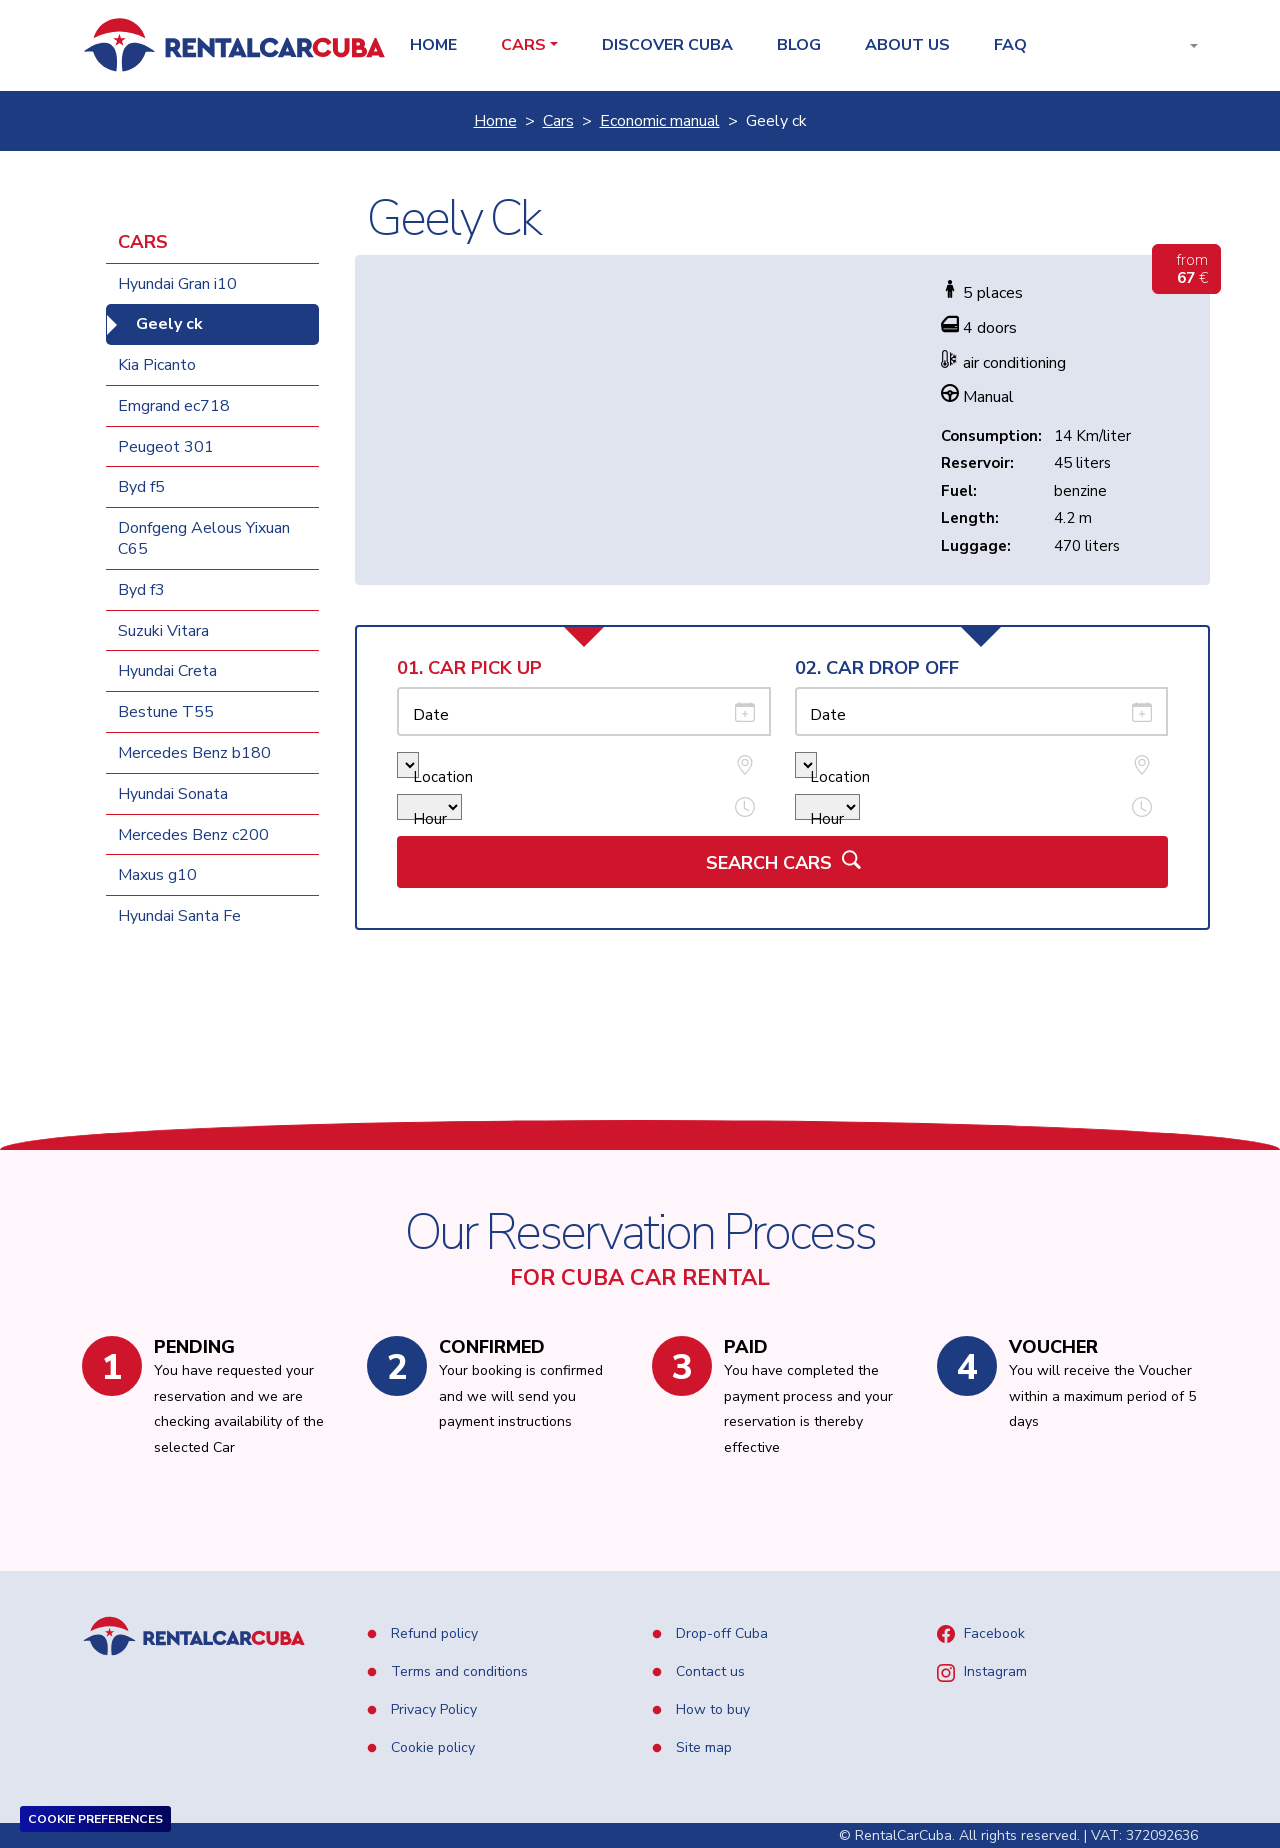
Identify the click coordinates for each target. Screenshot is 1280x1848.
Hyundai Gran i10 (177, 284)
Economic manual (660, 121)
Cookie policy (431, 1747)
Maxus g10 (157, 875)
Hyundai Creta (167, 671)
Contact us (708, 1671)
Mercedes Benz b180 (194, 753)
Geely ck (169, 324)
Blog (799, 45)
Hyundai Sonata (173, 794)
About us (907, 45)
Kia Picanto (157, 365)
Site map (702, 1747)
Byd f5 (141, 487)
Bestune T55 (166, 712)
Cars (558, 121)
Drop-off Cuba (720, 1633)
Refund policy (432, 1633)
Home (433, 45)
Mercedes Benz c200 (193, 835)
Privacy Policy (432, 1709)
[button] (1178, 45)
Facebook (992, 1633)
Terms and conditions (457, 1671)
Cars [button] (523, 45)
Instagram (993, 1671)
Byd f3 (141, 590)
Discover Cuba (667, 45)
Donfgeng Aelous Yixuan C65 (204, 538)
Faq (1010, 45)
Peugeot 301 (166, 447)
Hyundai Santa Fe (179, 916)
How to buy (711, 1709)
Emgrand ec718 (174, 406)
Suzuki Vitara (163, 631)
